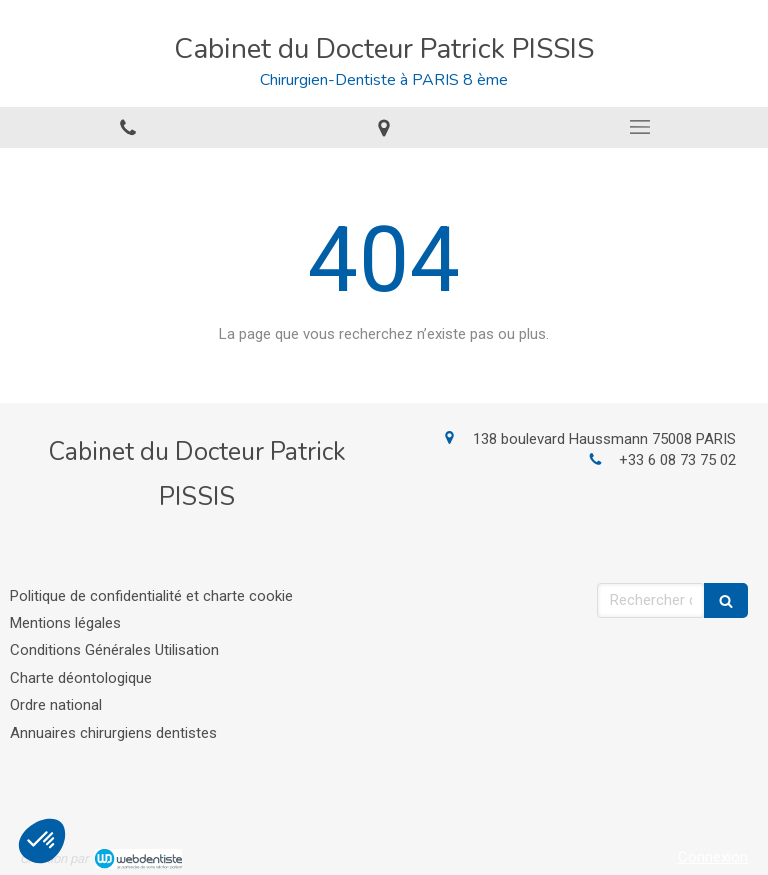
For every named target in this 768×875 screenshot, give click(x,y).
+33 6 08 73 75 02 (677, 460)
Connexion (713, 857)
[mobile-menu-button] (640, 127)
